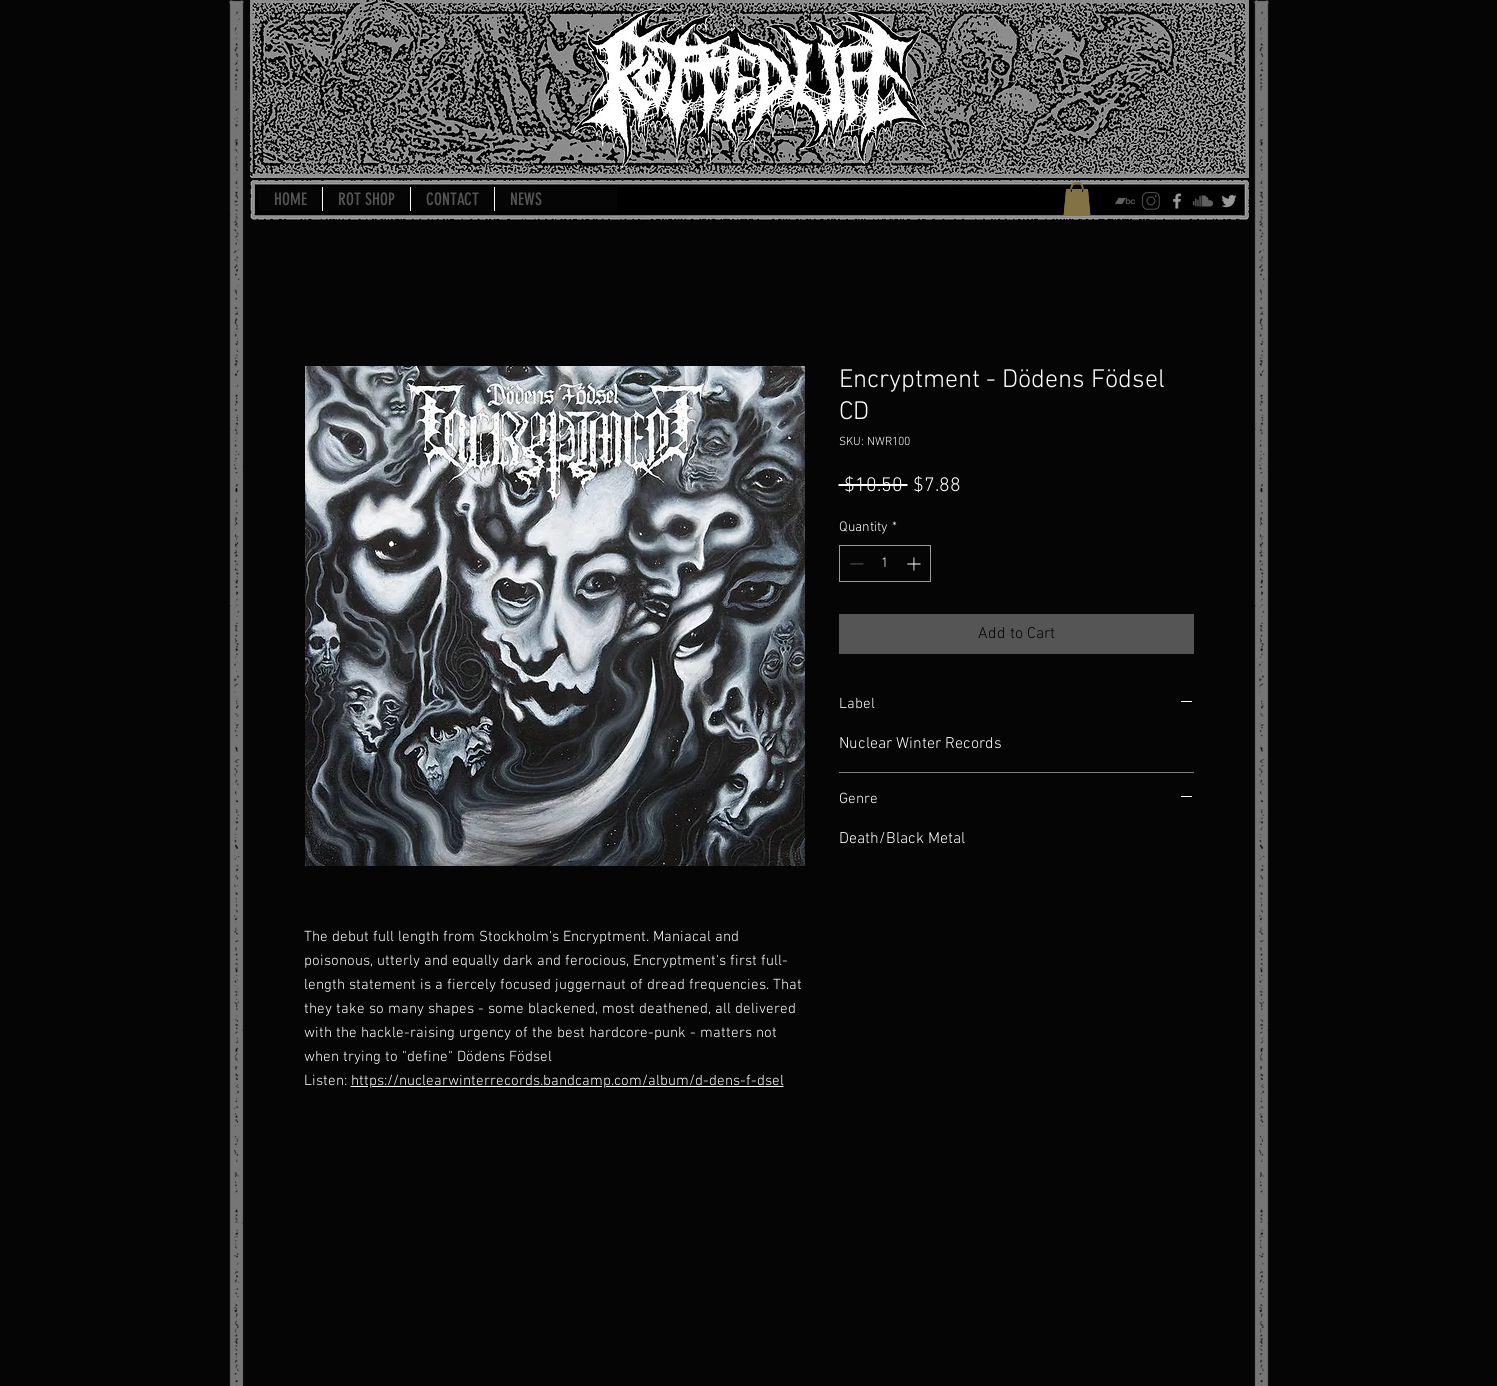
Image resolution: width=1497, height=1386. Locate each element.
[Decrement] (854, 563)
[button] (1077, 198)
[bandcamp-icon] (1125, 201)
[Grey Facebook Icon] (1177, 201)
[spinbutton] (885, 563)
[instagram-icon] (1151, 201)
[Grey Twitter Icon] (1229, 201)
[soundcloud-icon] (1203, 201)
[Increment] (915, 563)
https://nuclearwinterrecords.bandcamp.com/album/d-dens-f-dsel (567, 1081)
